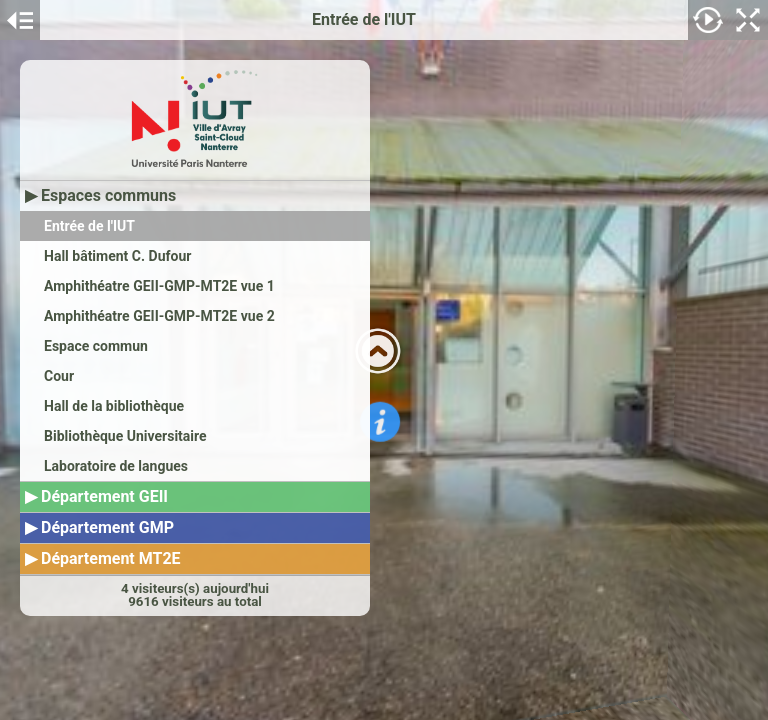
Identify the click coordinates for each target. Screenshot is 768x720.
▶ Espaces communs (100, 195)
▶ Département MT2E (103, 558)
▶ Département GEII (96, 496)
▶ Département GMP (99, 527)
